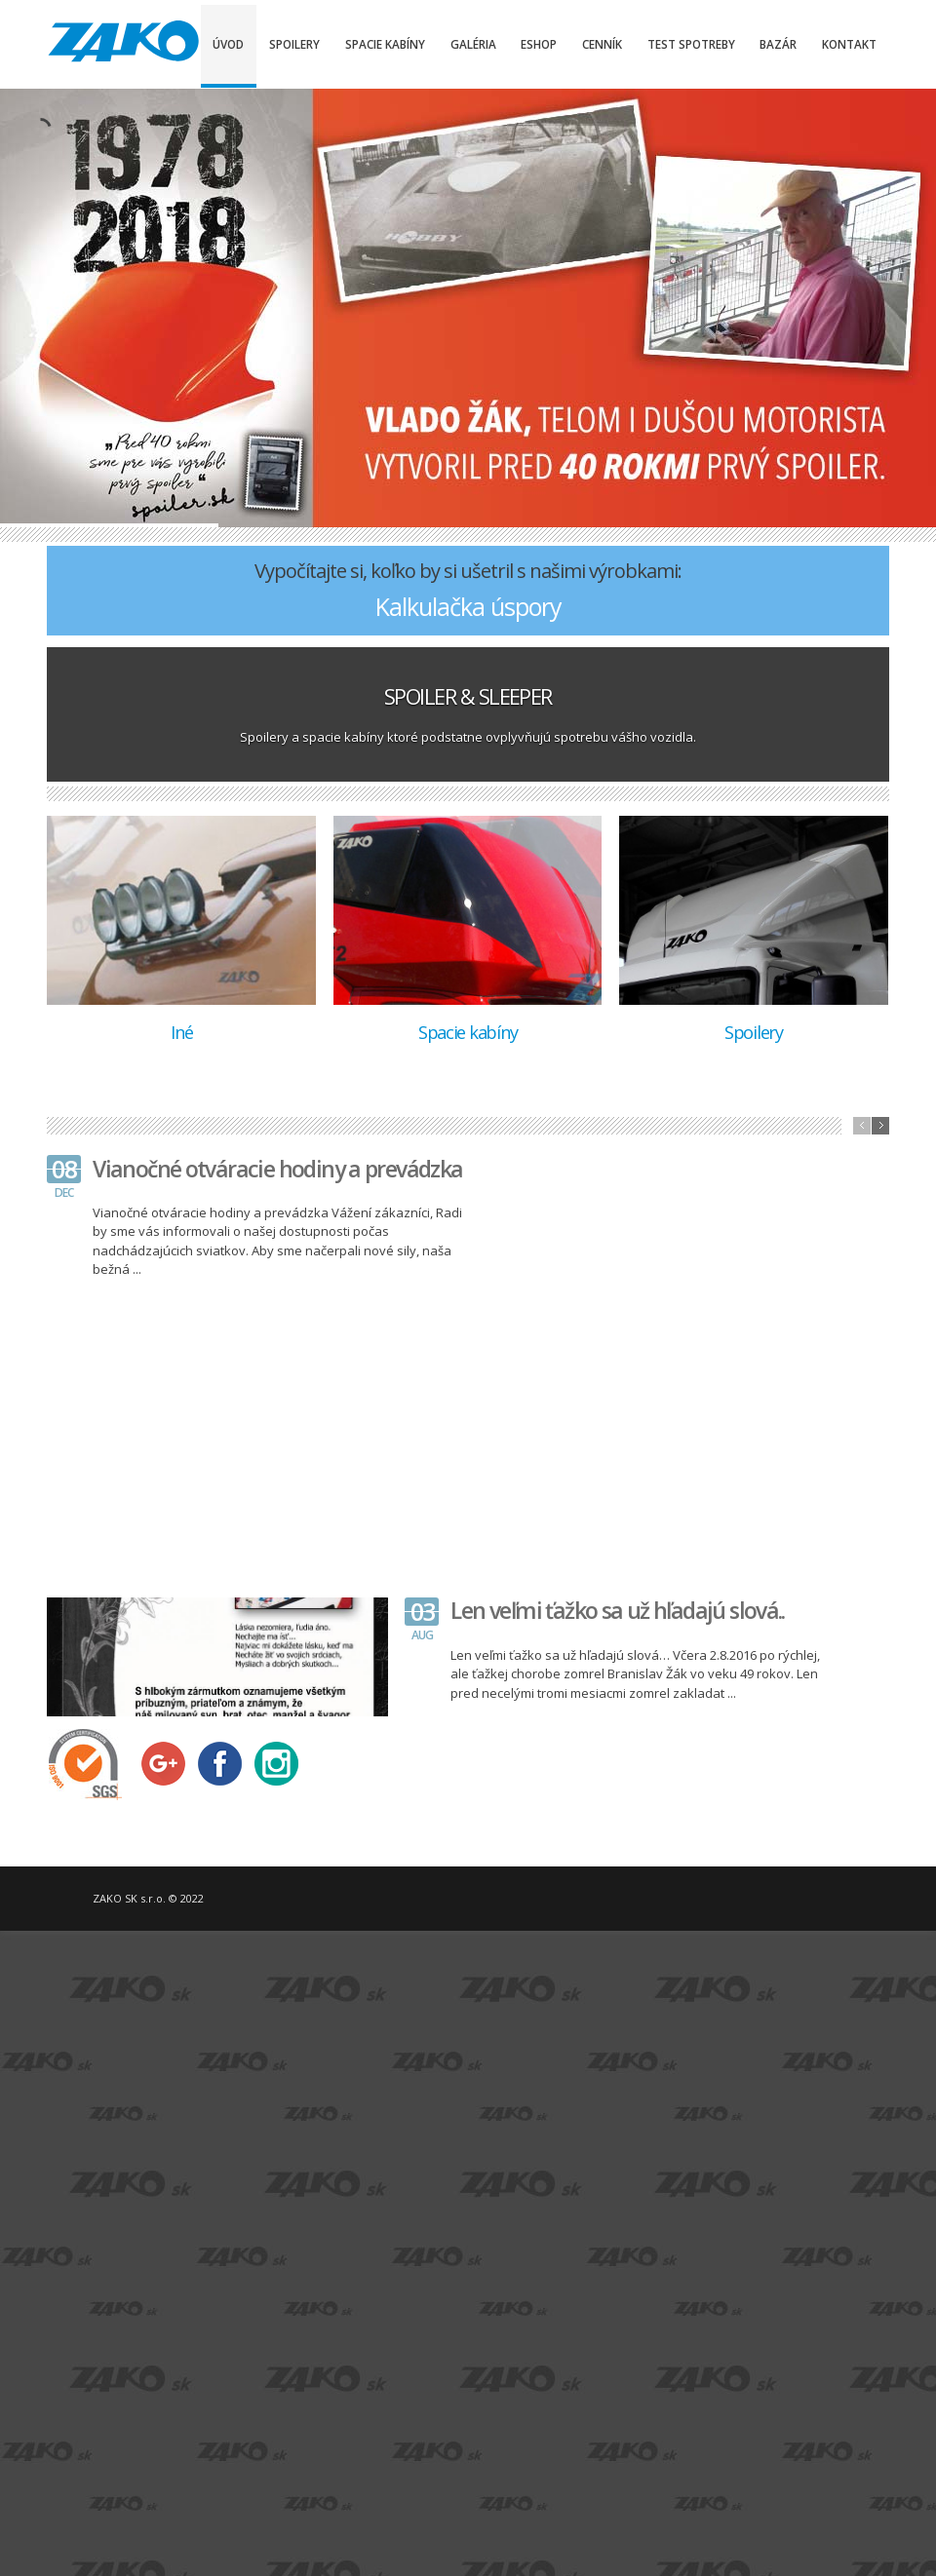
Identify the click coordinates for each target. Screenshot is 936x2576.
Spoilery (294, 44)
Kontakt (849, 44)
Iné (181, 1032)
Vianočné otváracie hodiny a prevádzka (277, 1168)
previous (862, 1125)
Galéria (473, 44)
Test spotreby (691, 44)
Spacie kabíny (385, 44)
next (880, 1125)
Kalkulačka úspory (468, 606)
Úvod (228, 44)
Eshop (539, 44)
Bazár (778, 44)
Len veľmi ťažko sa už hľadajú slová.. (617, 1610)
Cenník (602, 44)
